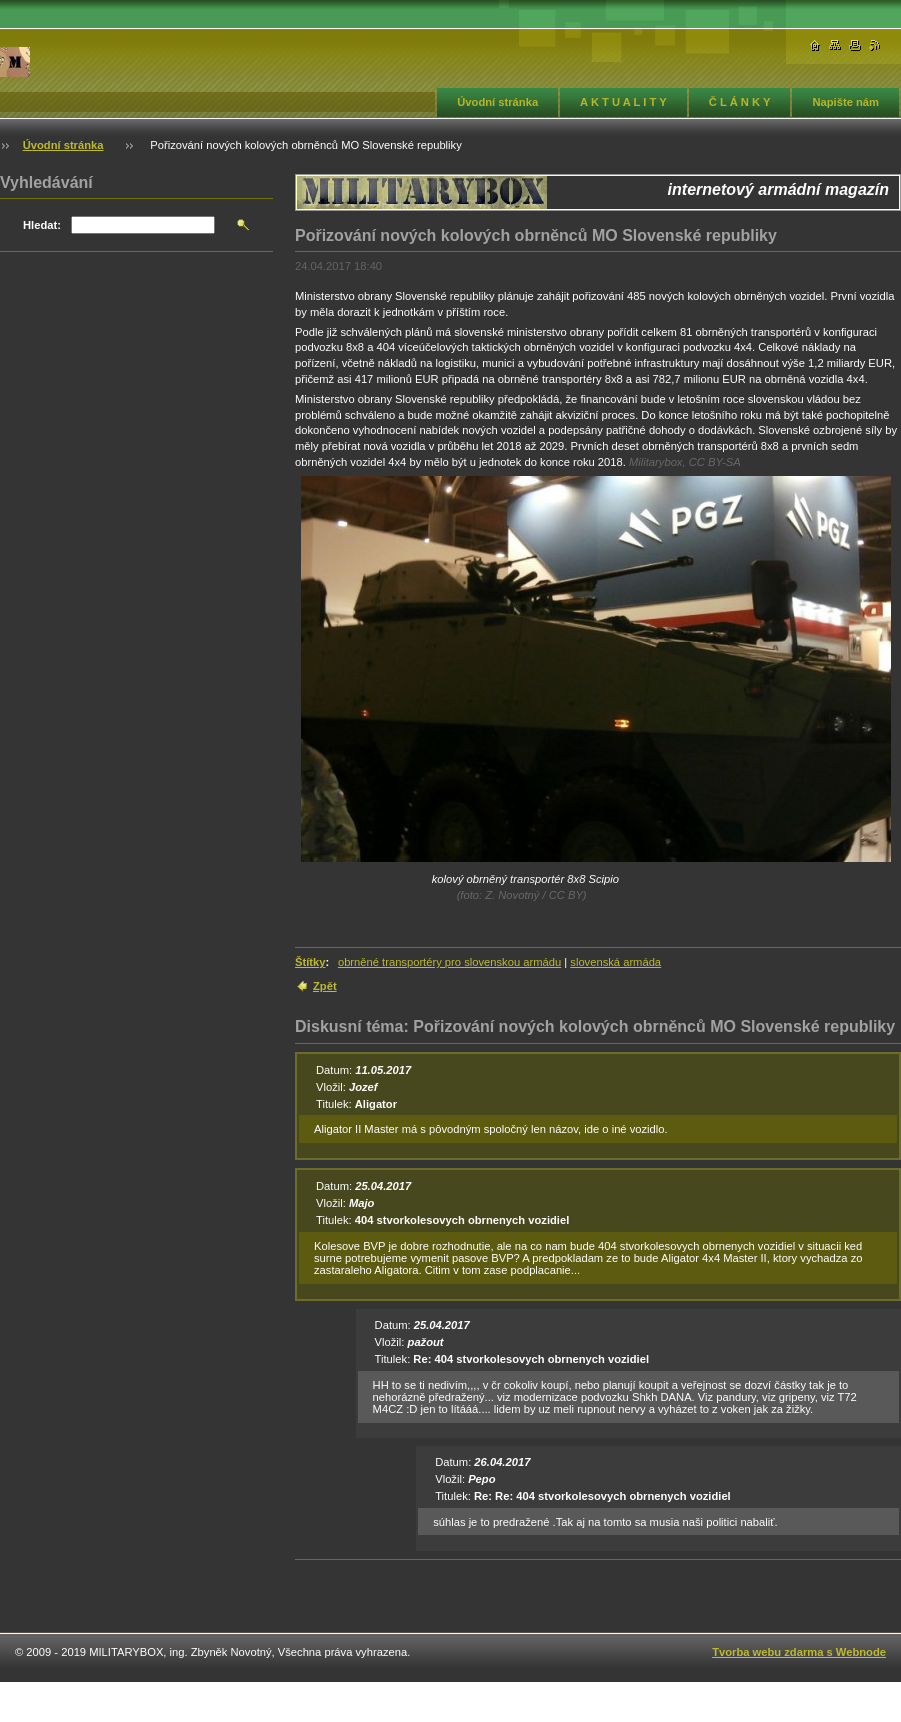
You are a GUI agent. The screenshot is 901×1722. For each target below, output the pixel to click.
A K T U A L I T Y (623, 102)
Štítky (310, 962)
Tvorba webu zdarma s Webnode (799, 1652)
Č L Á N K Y (740, 102)
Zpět (325, 986)
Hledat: (42, 225)
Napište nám (845, 102)
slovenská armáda (615, 962)
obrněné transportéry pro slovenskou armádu (449, 962)
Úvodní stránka (497, 102)
